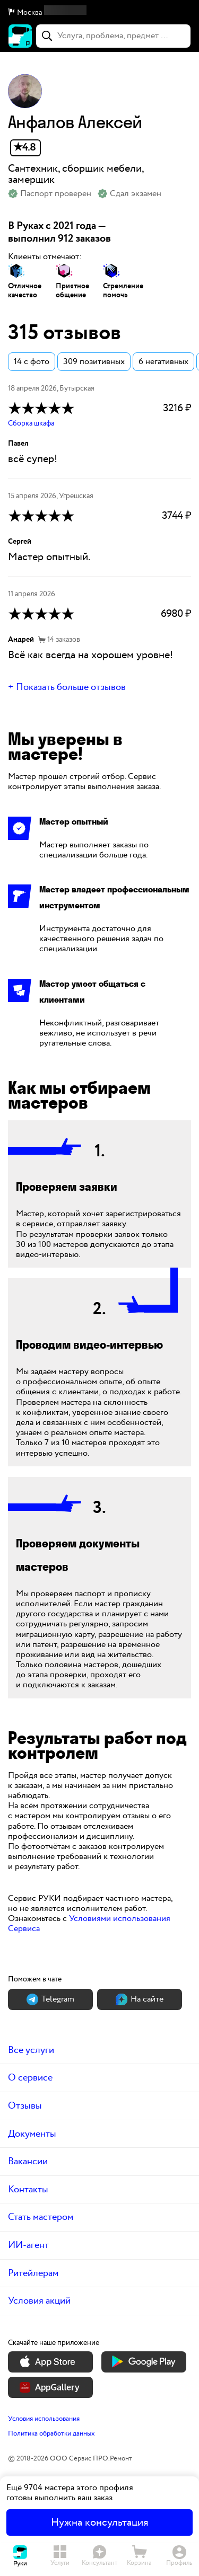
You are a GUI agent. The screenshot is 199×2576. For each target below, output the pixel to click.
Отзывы (25, 2105)
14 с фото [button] (31, 362)
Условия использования (44, 2418)
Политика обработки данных (51, 2433)
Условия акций (39, 2300)
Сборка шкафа (31, 423)
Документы (32, 2133)
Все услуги (31, 2050)
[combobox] (113, 36)
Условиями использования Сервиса (89, 1924)
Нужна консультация (100, 2522)
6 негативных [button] (163, 362)
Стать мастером (40, 2217)
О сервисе (30, 2077)
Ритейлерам (33, 2273)
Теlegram (50, 1999)
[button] (99, 12)
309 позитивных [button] (94, 362)
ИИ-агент (28, 2245)
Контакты (28, 2189)
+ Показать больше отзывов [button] (67, 687)
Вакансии (28, 2161)
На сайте (139, 1999)
